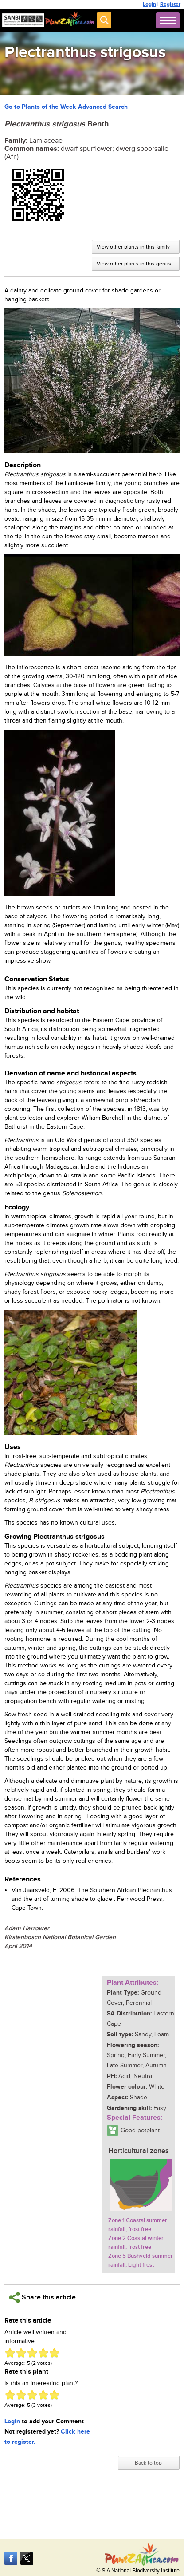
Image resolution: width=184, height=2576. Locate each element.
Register (170, 4)
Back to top (148, 2463)
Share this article (42, 2297)
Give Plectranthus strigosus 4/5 (43, 2353)
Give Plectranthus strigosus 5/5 (54, 2353)
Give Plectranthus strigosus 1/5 (10, 2353)
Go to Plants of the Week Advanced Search (66, 107)
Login (149, 4)
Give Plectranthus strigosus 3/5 (32, 2353)
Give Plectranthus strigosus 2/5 (21, 2353)
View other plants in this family (133, 247)
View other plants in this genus (134, 264)
